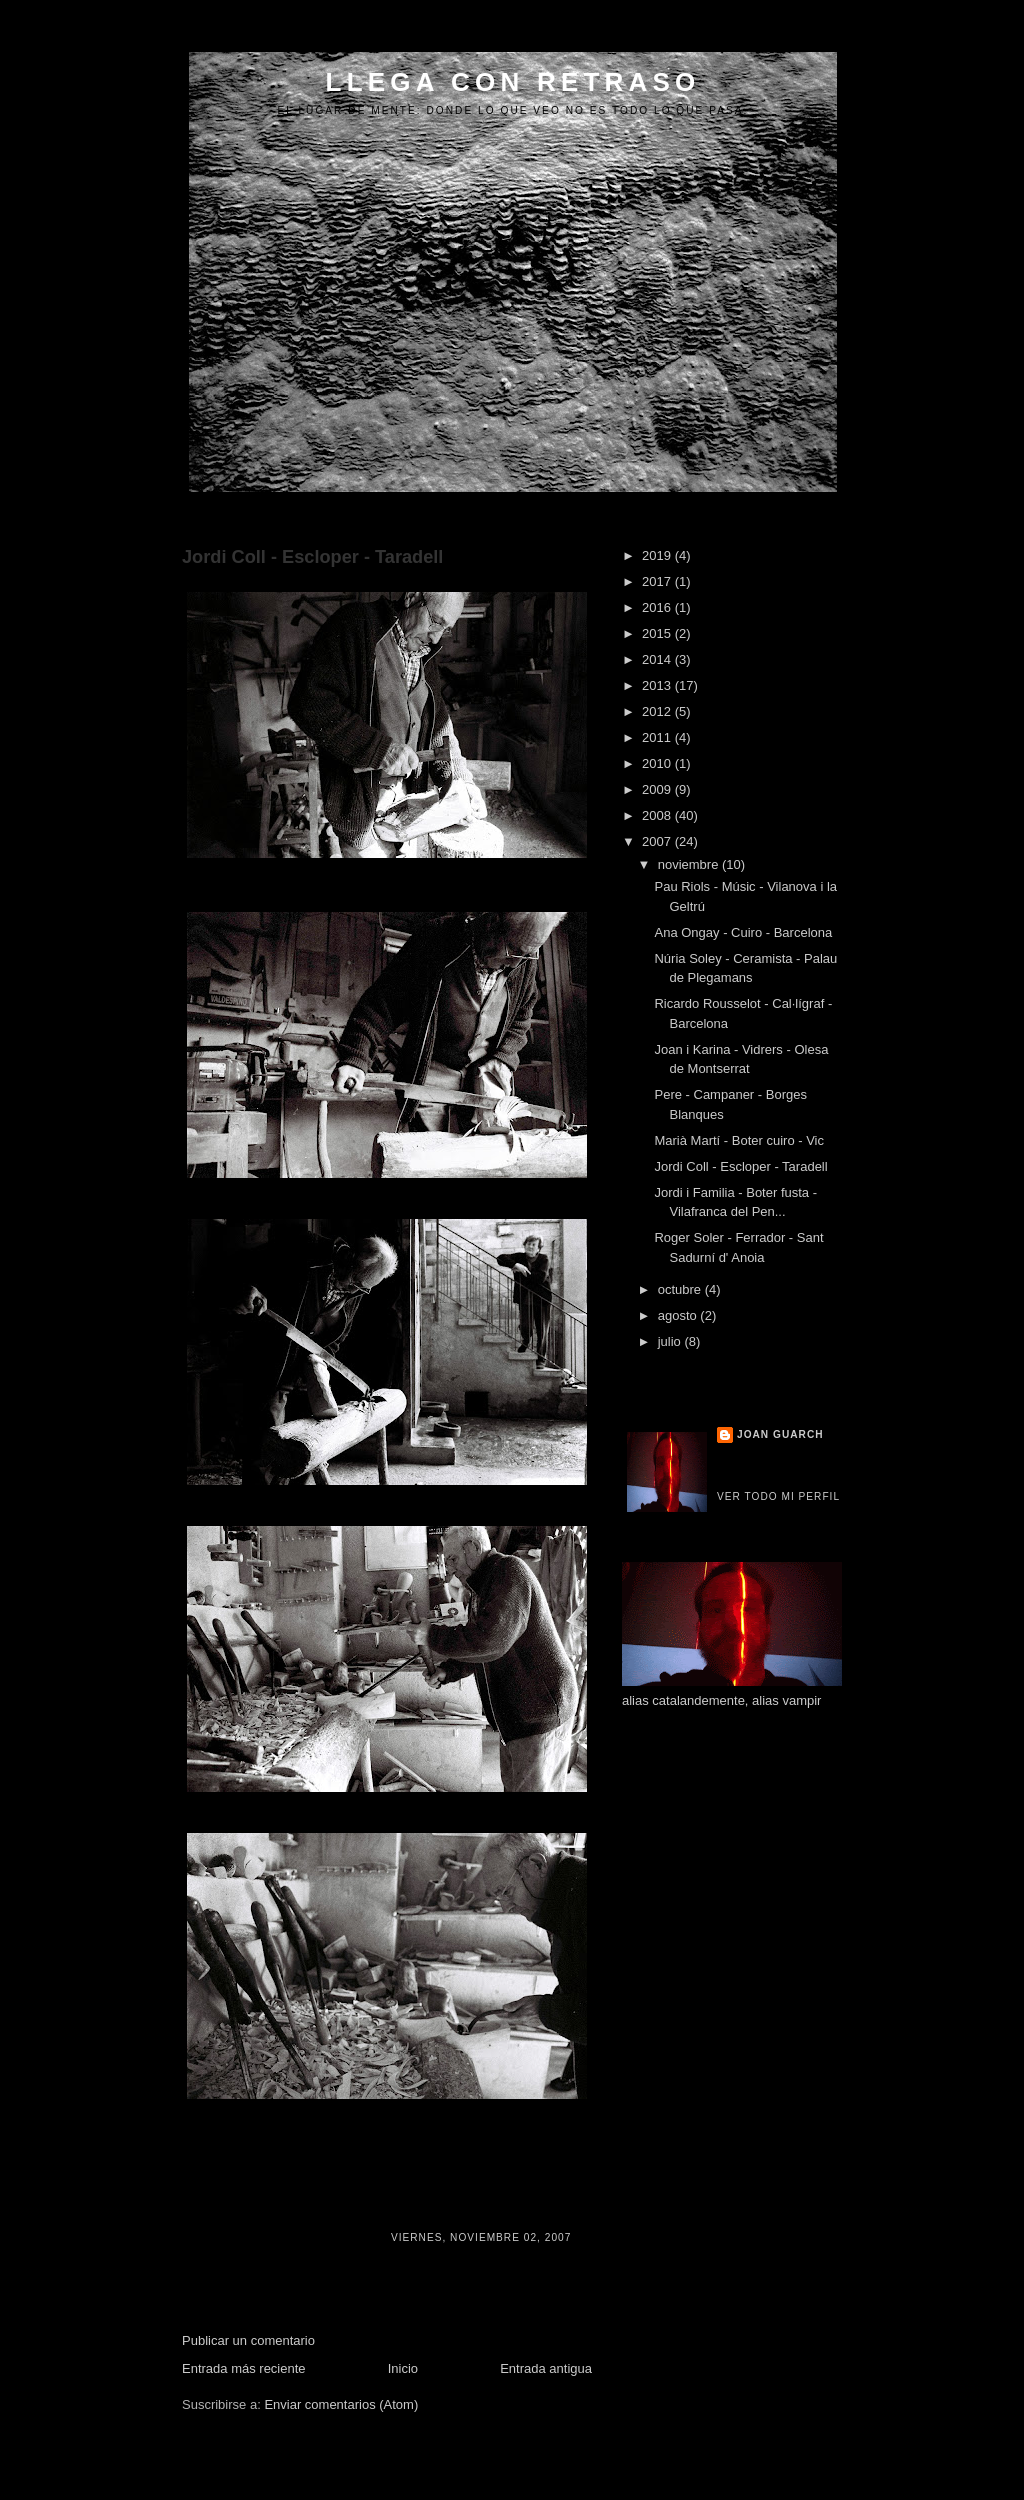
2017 (658, 581)
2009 (658, 789)
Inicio (403, 2368)
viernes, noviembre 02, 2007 (481, 2237)
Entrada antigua (546, 2368)
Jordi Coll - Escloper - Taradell (312, 557)
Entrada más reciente (244, 2368)
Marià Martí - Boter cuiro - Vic (739, 1140)
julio (671, 1341)
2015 (658, 633)
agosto (679, 1315)
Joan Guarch (780, 1434)
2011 (658, 737)
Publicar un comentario (248, 2340)
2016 (658, 607)
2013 (658, 685)
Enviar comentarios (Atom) (341, 2404)
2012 (658, 711)
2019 (658, 555)
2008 (658, 815)
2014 (658, 659)
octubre (681, 1289)
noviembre (690, 864)
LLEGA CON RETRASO (513, 82)
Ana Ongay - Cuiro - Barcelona (743, 932)
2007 (658, 841)
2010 (658, 763)
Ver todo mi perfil (778, 1496)
